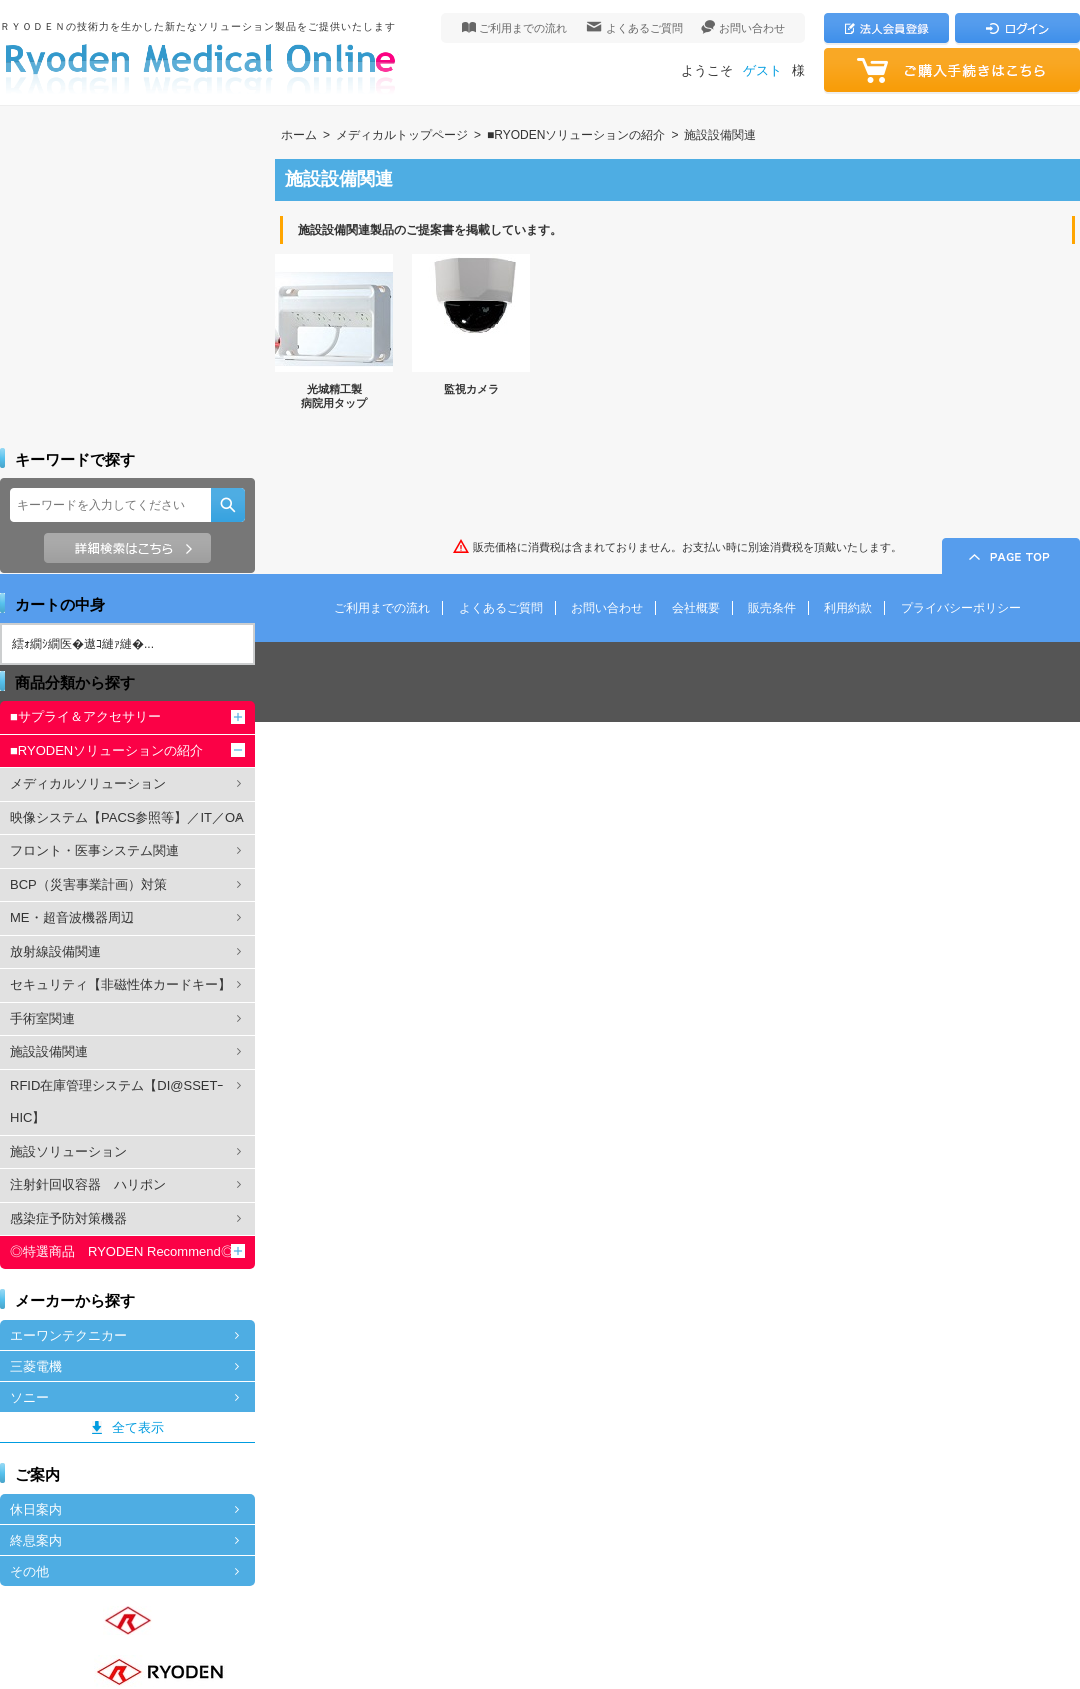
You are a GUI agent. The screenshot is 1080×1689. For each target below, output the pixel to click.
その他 (29, 1571)
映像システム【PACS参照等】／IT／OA (127, 817)
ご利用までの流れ (523, 28)
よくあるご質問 (644, 28)
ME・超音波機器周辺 (72, 917)
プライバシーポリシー (961, 608)
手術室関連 (42, 1018)
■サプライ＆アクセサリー (85, 716)
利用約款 (848, 608)
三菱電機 (36, 1366)
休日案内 (36, 1509)
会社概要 (696, 608)
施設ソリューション (68, 1151)
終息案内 (36, 1540)
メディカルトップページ (402, 135)
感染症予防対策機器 (68, 1218)
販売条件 (772, 608)
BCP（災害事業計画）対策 (88, 884)
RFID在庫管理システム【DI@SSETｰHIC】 (117, 1102)
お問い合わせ (752, 28)
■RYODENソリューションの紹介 (576, 135)
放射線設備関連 (55, 951)
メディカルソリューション (88, 783)
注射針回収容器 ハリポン (88, 1184)
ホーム (299, 135)
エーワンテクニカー (68, 1335)
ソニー (29, 1397)
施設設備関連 (720, 135)
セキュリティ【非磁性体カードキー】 (120, 984)
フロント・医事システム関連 (94, 850)
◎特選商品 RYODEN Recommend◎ (122, 1251)
